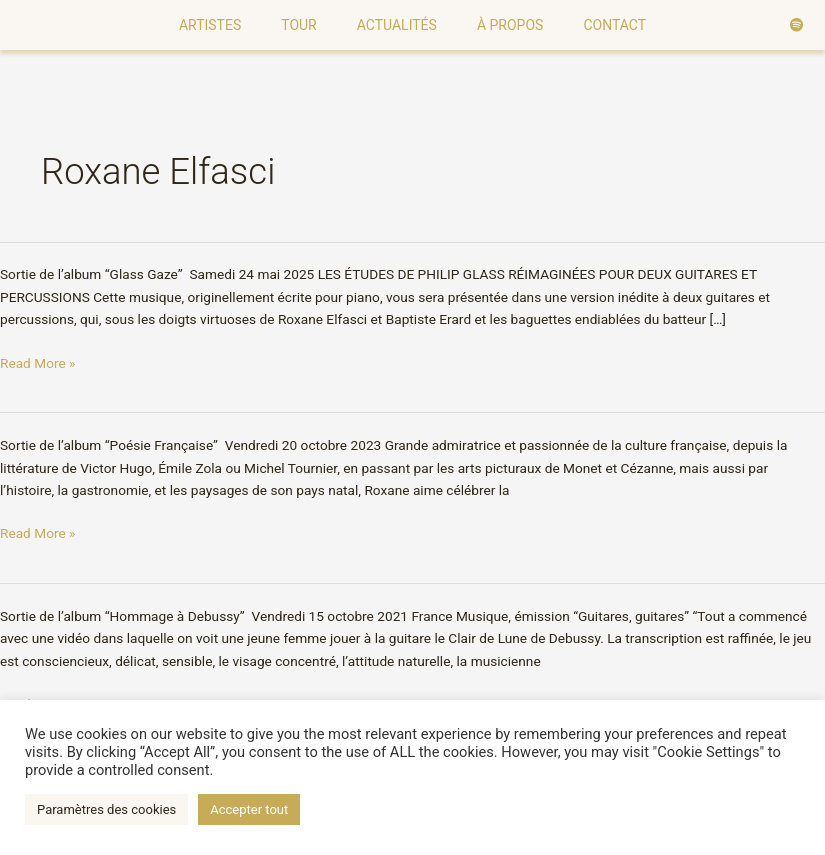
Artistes (210, 25)
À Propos (510, 25)
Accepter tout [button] (249, 809)
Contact (614, 25)
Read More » (38, 361)
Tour (299, 25)
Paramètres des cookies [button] (106, 809)
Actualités (397, 25)
